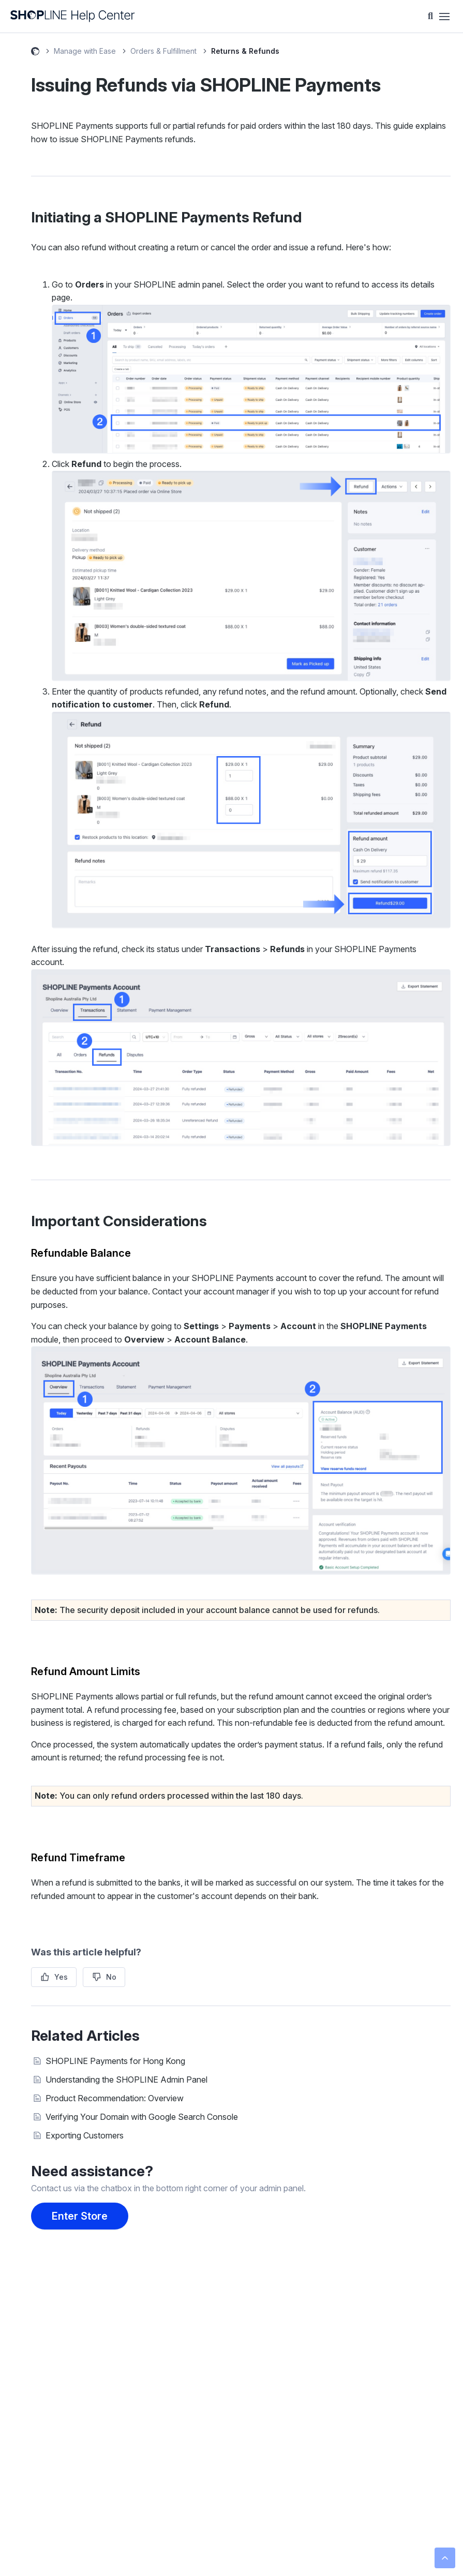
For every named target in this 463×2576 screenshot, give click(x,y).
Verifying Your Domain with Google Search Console (142, 2117)
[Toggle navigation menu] (444, 16)
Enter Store (80, 2216)
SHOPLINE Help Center (35, 52)
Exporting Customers (85, 2135)
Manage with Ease (85, 51)
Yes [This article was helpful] (61, 1976)
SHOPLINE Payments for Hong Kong (115, 2061)
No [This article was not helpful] (111, 1976)
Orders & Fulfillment (163, 51)
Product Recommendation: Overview (115, 2098)
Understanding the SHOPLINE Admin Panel (126, 2079)
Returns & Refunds (245, 51)
